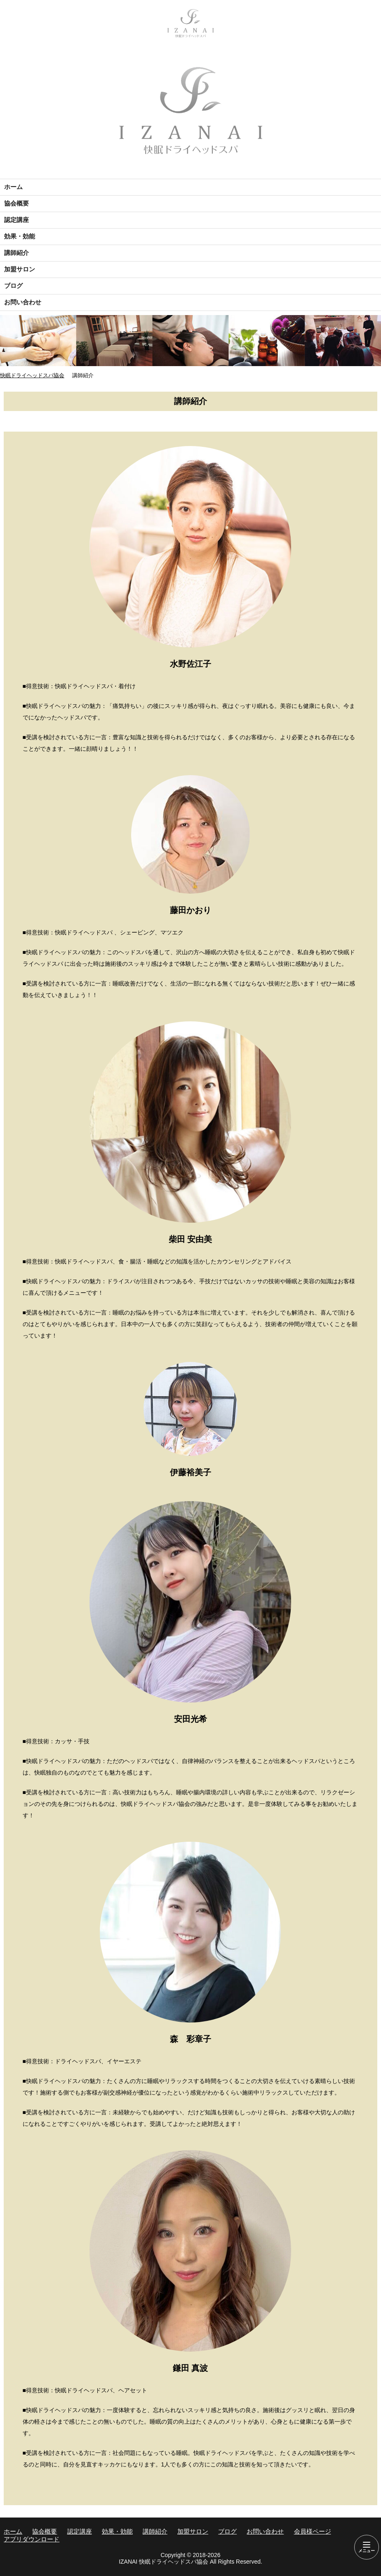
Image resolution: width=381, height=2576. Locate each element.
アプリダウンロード (31, 2539)
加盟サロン (19, 269)
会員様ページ (312, 2531)
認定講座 (16, 219)
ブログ (13, 285)
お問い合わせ (22, 302)
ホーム (13, 186)
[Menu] (366, 2547)
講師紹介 (16, 252)
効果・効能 (19, 236)
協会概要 (16, 203)
